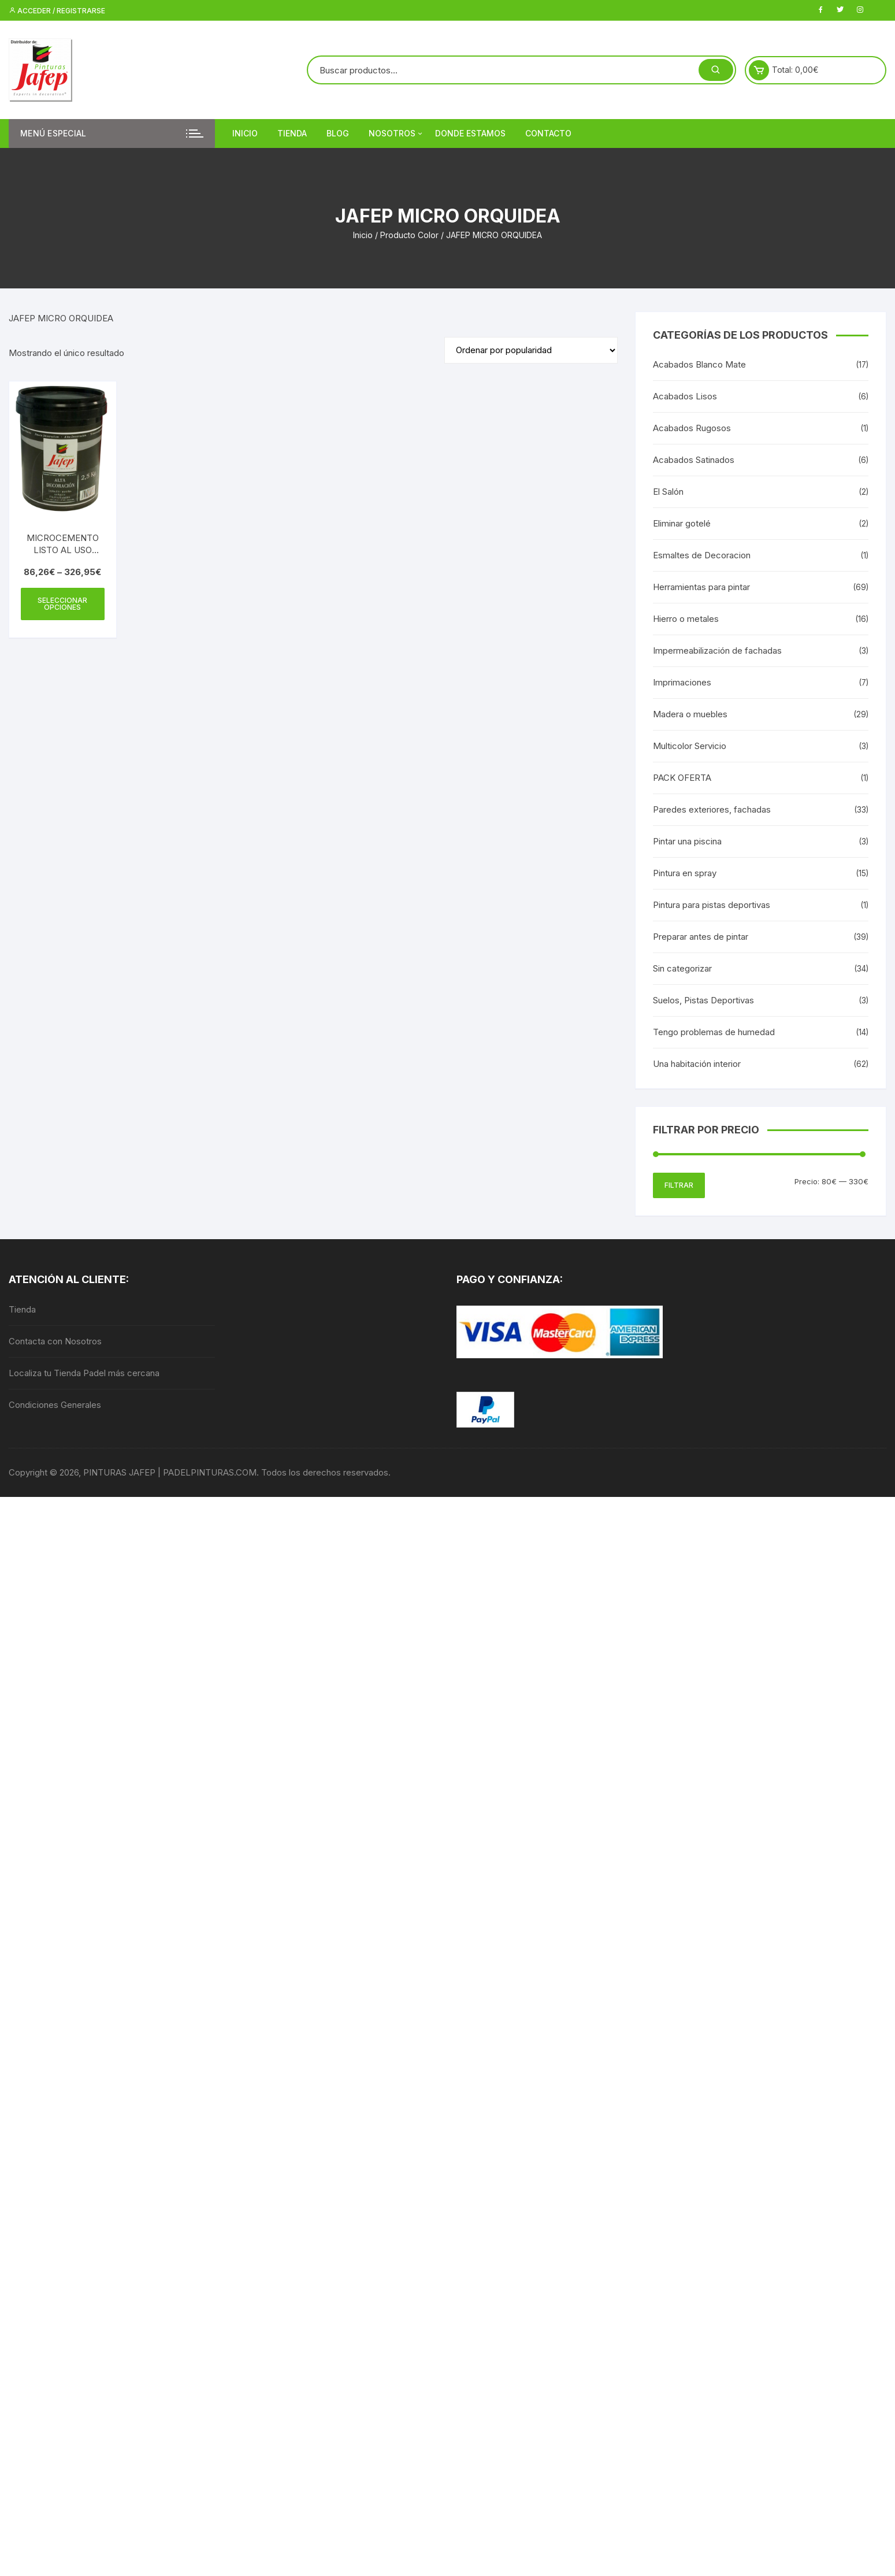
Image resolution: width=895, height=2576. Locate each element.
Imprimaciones (682, 682)
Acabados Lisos (685, 396)
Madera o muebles (690, 714)
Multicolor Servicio (689, 745)
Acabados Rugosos (692, 427)
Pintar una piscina (687, 841)
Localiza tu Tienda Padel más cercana (84, 1372)
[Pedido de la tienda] (531, 350)
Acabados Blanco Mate (699, 364)
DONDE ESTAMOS (470, 133)
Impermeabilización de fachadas (717, 650)
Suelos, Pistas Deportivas (703, 1000)
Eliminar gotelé (682, 523)
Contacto (548, 133)
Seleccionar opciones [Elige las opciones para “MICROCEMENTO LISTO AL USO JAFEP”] (62, 603)
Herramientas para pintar (701, 586)
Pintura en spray (684, 873)
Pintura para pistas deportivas (711, 904)
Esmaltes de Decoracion (702, 555)
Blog (337, 133)
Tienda (292, 133)
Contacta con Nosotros (55, 1341)
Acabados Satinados (693, 459)
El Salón (668, 491)
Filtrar (678, 1185)
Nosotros (396, 133)
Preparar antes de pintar (700, 936)
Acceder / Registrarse (57, 10)
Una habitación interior (697, 1063)
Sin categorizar (682, 968)
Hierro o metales (686, 618)
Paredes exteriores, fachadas (712, 809)
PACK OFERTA (682, 777)
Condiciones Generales (55, 1404)
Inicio (245, 133)
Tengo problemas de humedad (714, 1031)
